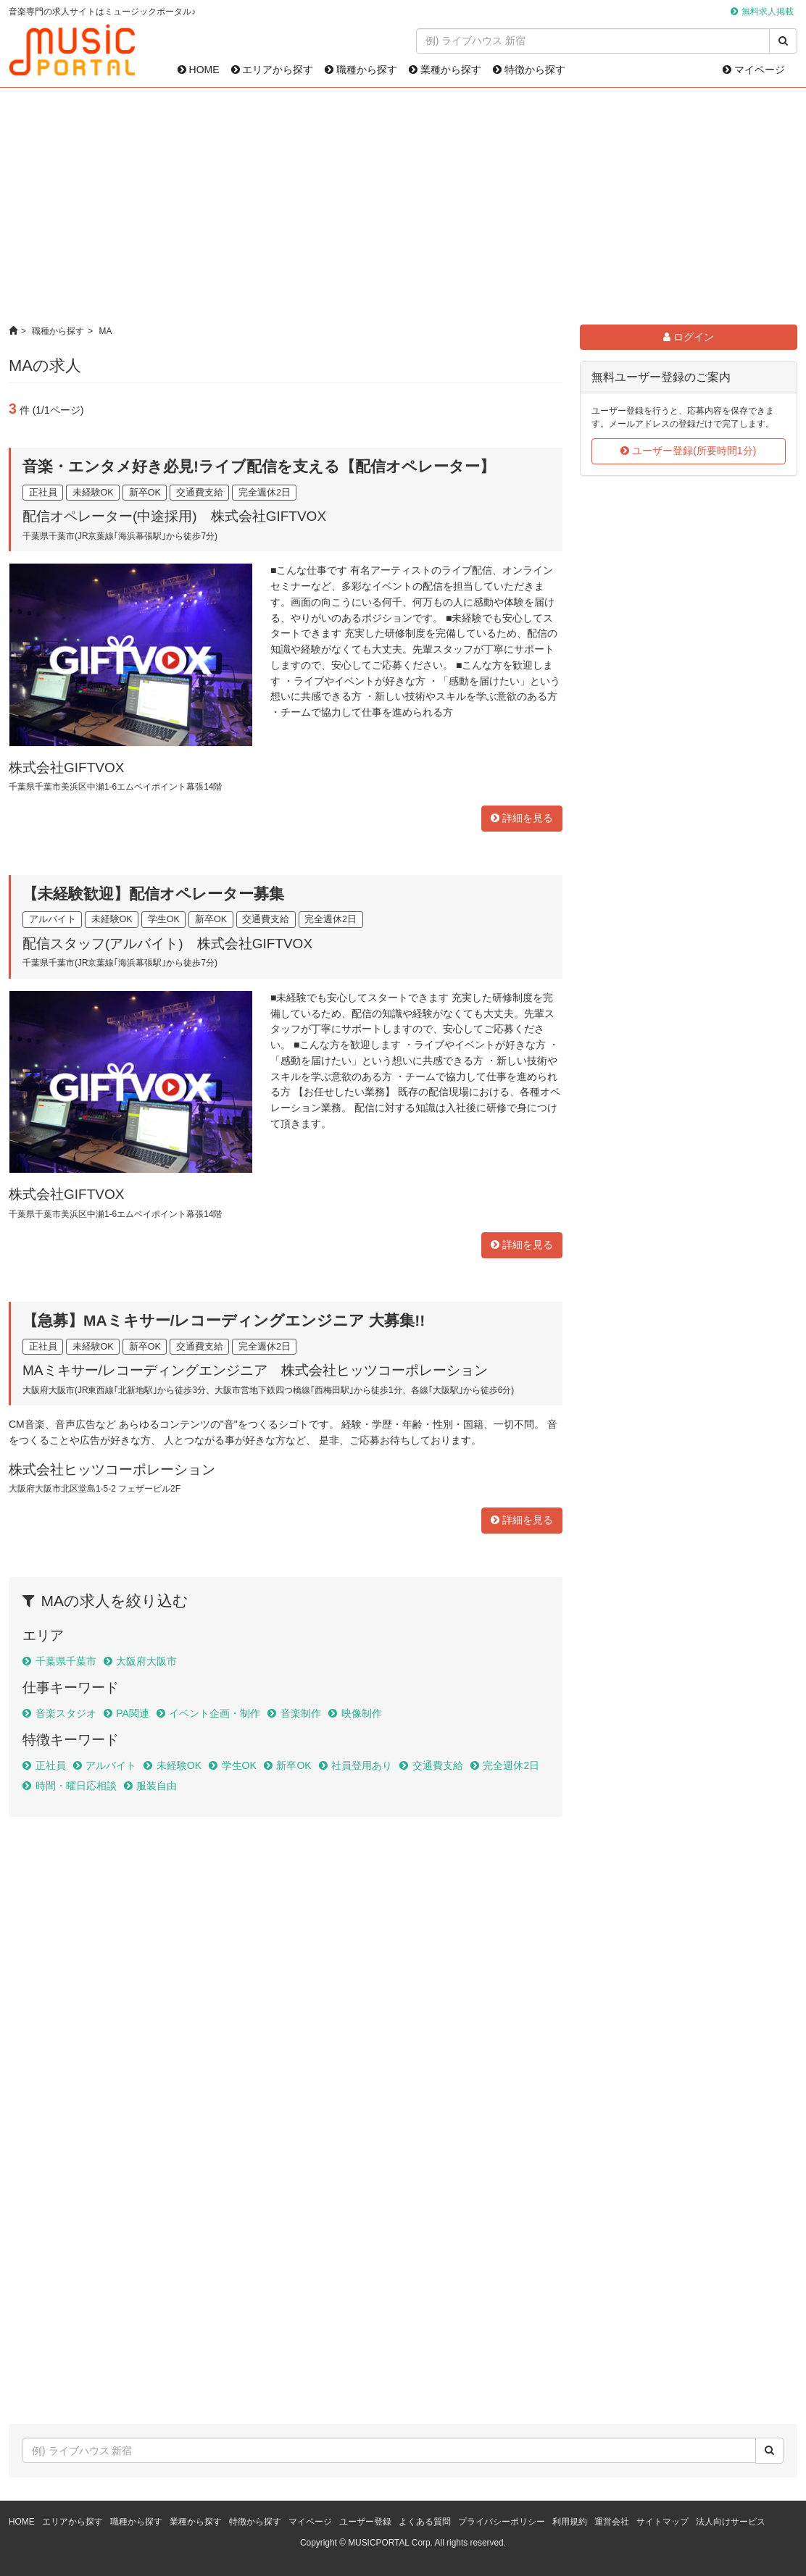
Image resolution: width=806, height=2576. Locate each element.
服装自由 (156, 1785)
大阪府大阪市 (146, 1661)
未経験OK (179, 1765)
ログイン (688, 337)
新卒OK (293, 1765)
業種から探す (445, 69)
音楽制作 (301, 1713)
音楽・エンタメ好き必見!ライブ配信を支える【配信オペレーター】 (258, 466)
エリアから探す (272, 69)
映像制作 (361, 1713)
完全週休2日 (511, 1765)
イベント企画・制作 (214, 1713)
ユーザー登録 (365, 2522)
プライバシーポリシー (501, 2522)
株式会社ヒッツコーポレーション (112, 1469)
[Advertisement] (403, 206)
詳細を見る (522, 818)
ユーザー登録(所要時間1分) (688, 450)
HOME (199, 69)
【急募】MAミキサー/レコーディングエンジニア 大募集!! (223, 1320)
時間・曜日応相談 (76, 1785)
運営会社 (611, 2522)
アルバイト (111, 1765)
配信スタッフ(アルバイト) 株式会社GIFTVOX (167, 943)
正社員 (51, 1765)
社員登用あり (361, 1765)
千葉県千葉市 (66, 1661)
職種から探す (361, 69)
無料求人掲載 (767, 12)
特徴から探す (529, 69)
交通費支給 (437, 1765)
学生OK (239, 1765)
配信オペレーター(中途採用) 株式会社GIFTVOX (174, 516)
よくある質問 (425, 2522)
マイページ (754, 69)
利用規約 (569, 2522)
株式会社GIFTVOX (66, 767)
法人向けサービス (730, 2522)
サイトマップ (662, 2522)
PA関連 (132, 1713)
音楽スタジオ (66, 1713)
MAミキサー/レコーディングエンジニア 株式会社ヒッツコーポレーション (255, 1370)
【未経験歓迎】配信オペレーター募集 (153, 893)
